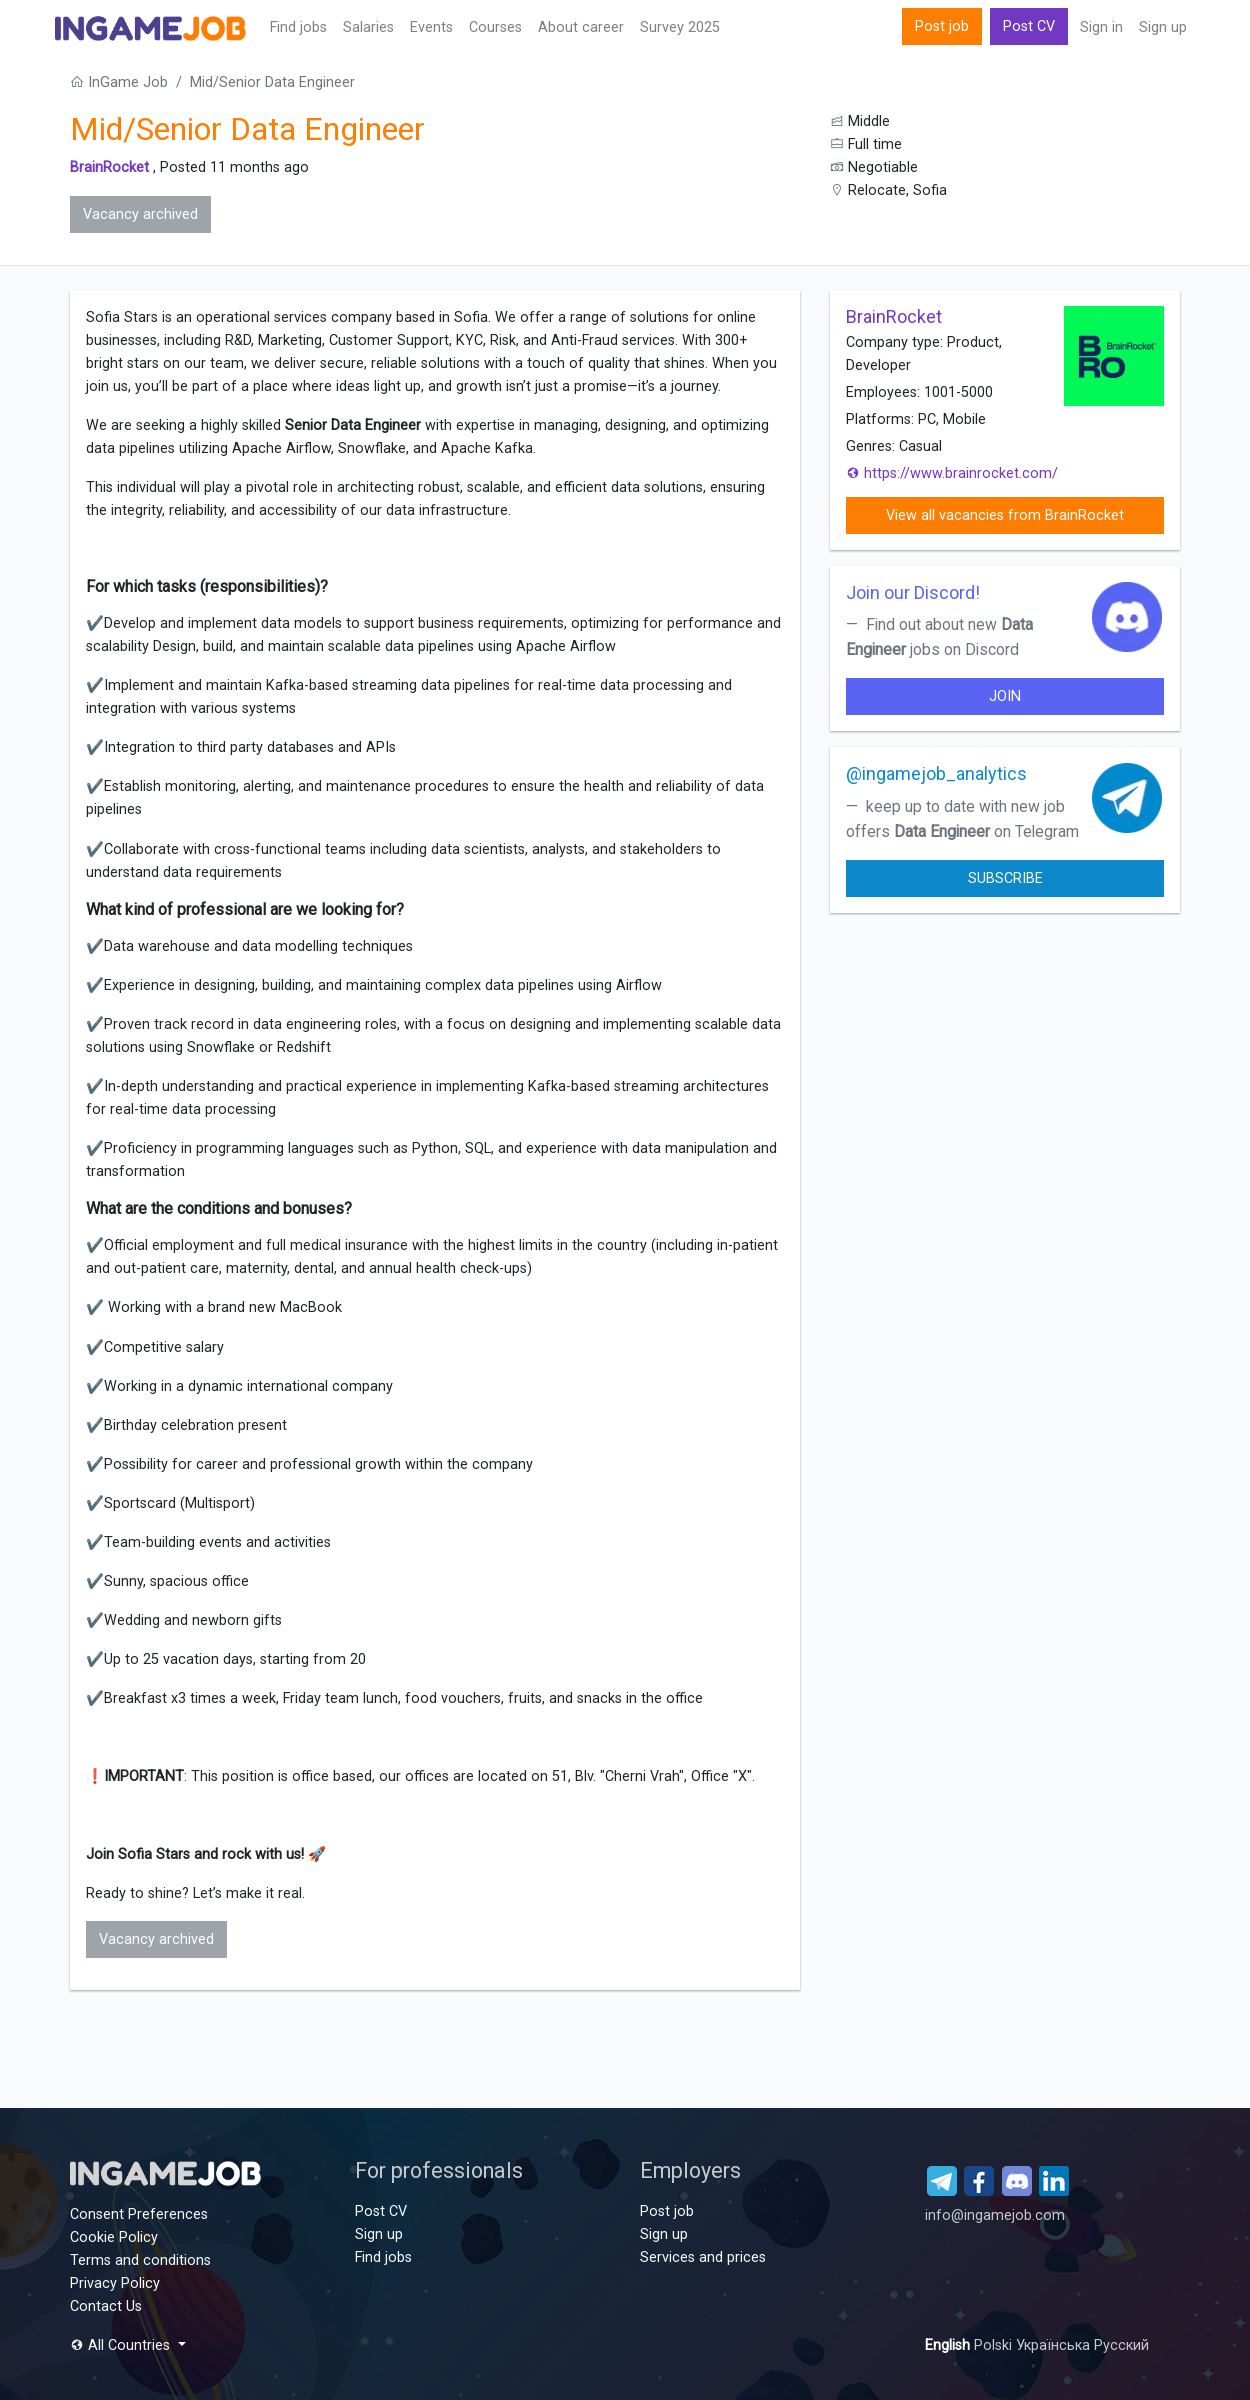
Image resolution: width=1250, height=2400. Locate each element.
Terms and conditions (140, 2260)
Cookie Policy (114, 2237)
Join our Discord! (913, 592)
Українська (1055, 2345)
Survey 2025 (680, 27)
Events (431, 27)
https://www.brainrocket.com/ (952, 473)
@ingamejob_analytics (936, 773)
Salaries (368, 27)
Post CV (1029, 26)
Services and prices (703, 2257)
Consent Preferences (139, 2214)
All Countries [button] (122, 2345)
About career (581, 27)
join (1005, 696)
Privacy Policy (115, 2283)
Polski (995, 2345)
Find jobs (298, 27)
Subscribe (1005, 878)
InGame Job (119, 82)
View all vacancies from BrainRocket (1005, 515)
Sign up (1163, 27)
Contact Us (106, 2306)
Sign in (1101, 27)
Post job (942, 26)
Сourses (495, 27)
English (949, 2345)
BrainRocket (109, 167)
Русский (1121, 2345)
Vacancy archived (140, 214)
